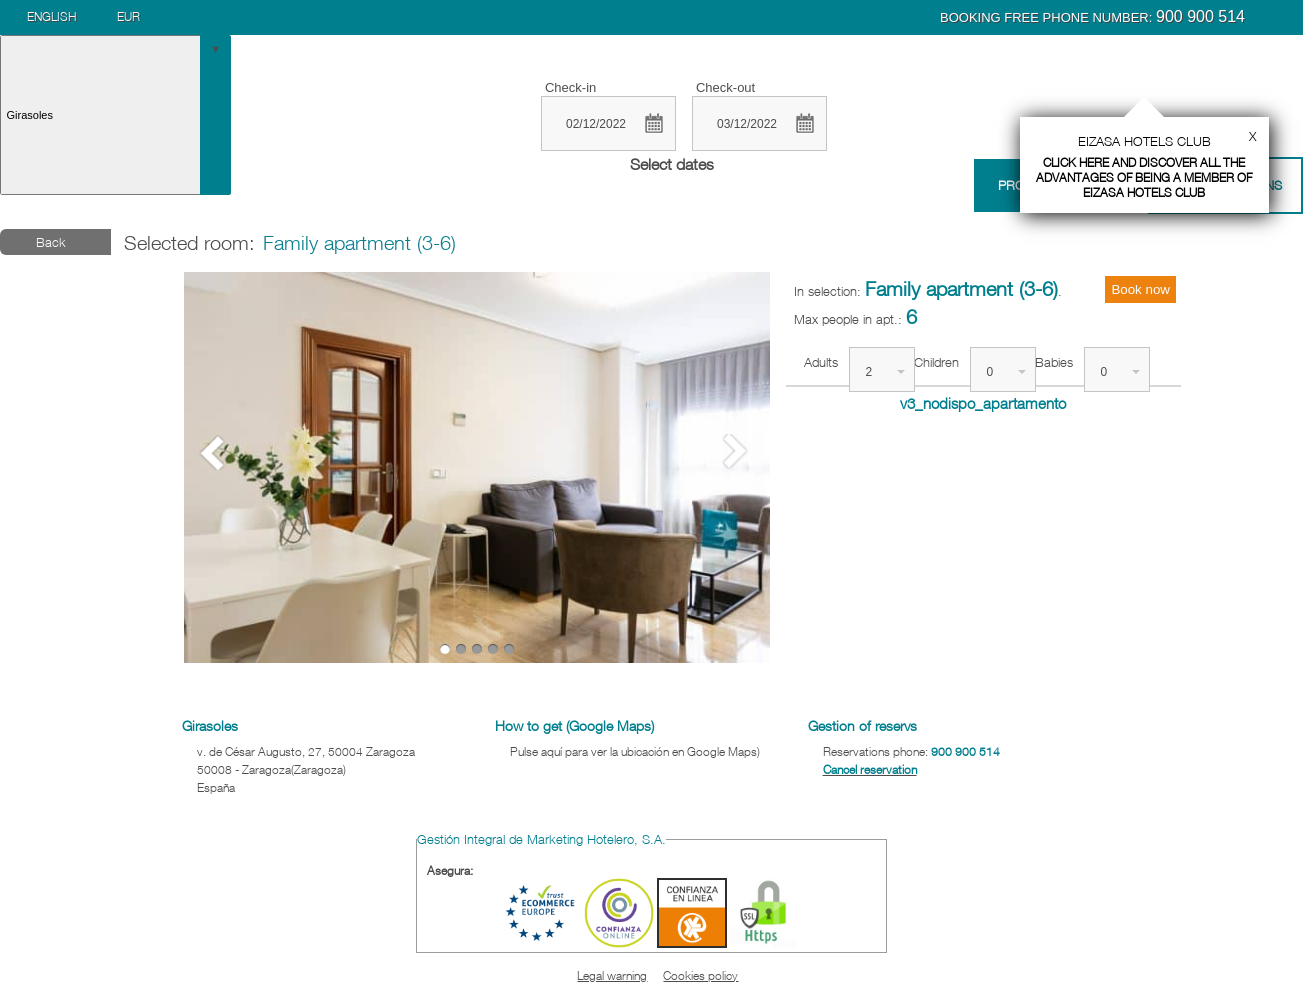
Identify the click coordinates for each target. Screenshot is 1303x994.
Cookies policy (700, 975)
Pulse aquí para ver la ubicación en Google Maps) (635, 751)
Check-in (570, 87)
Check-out (725, 87)
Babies (1054, 362)
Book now (1140, 289)
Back (51, 242)
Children (936, 362)
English (51, 16)
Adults (821, 362)
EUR (128, 16)
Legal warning (612, 975)
